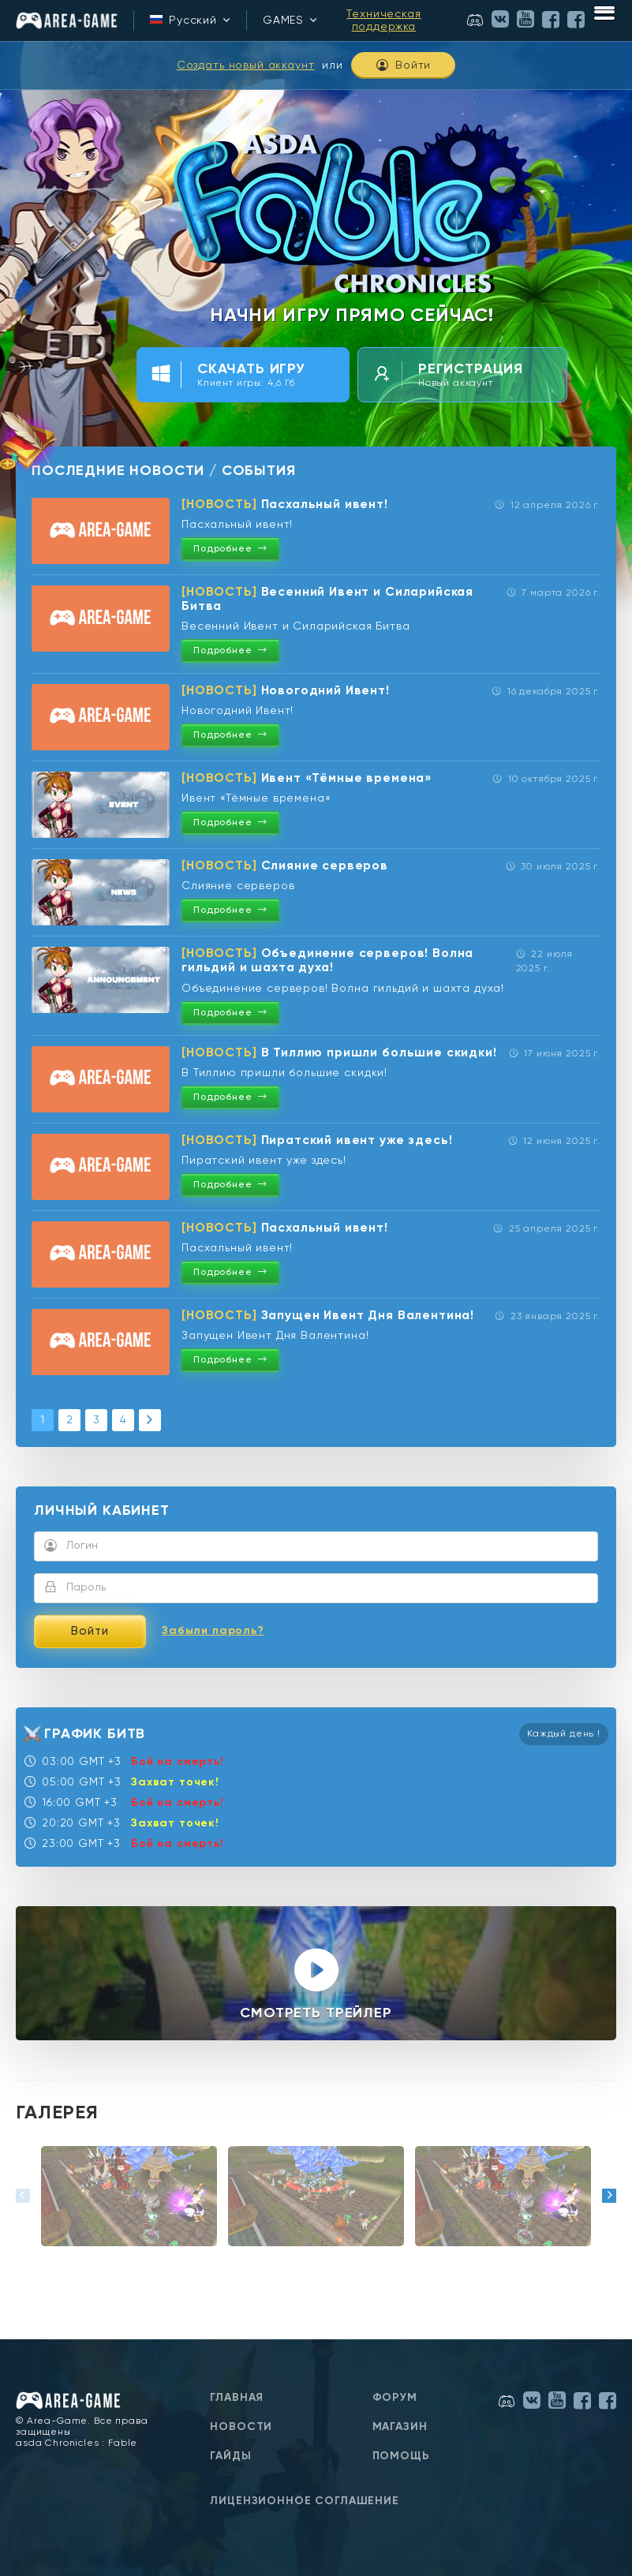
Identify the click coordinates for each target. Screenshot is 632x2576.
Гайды (230, 2456)
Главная (237, 2397)
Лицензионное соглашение (304, 2501)
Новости (241, 2426)
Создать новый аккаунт (246, 65)
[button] (23, 2196)
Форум (394, 2397)
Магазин (400, 2426)
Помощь (401, 2456)
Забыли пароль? (213, 1630)
